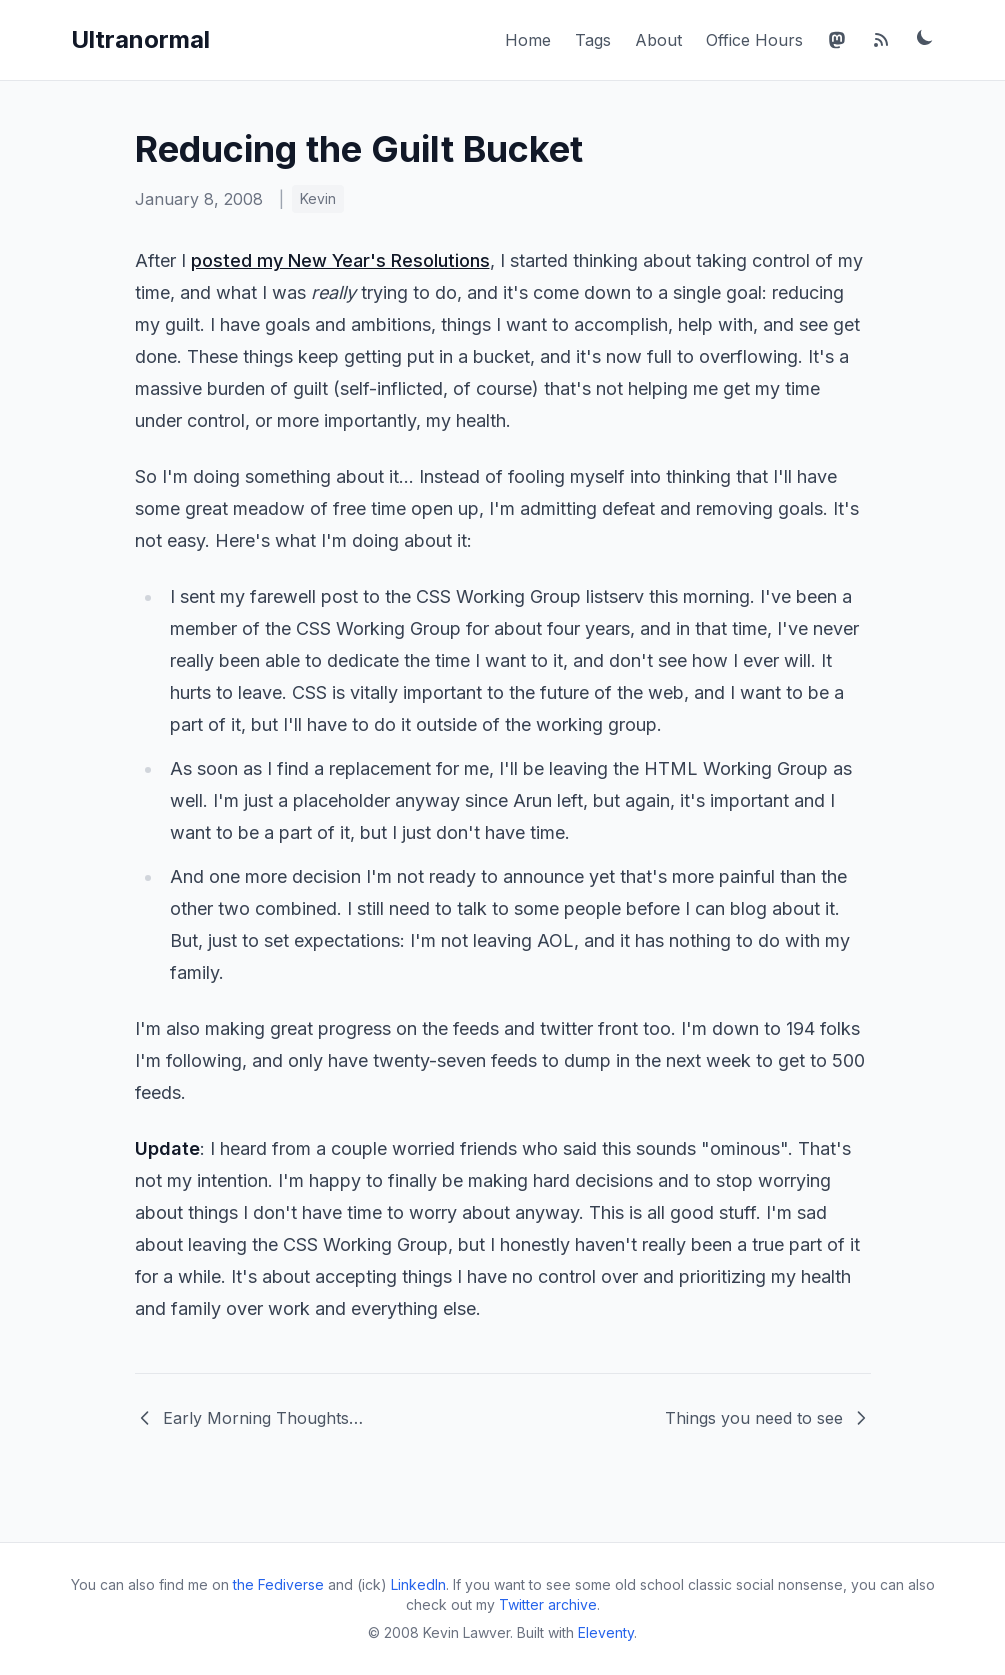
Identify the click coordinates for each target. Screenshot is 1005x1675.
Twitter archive (548, 1604)
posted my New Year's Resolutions (340, 260)
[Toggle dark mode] (925, 37)
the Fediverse (278, 1584)
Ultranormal (140, 39)
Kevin (318, 198)
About (658, 40)
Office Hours (754, 40)
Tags (593, 40)
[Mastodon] (837, 40)
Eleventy (606, 1632)
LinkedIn (418, 1584)
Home (528, 40)
